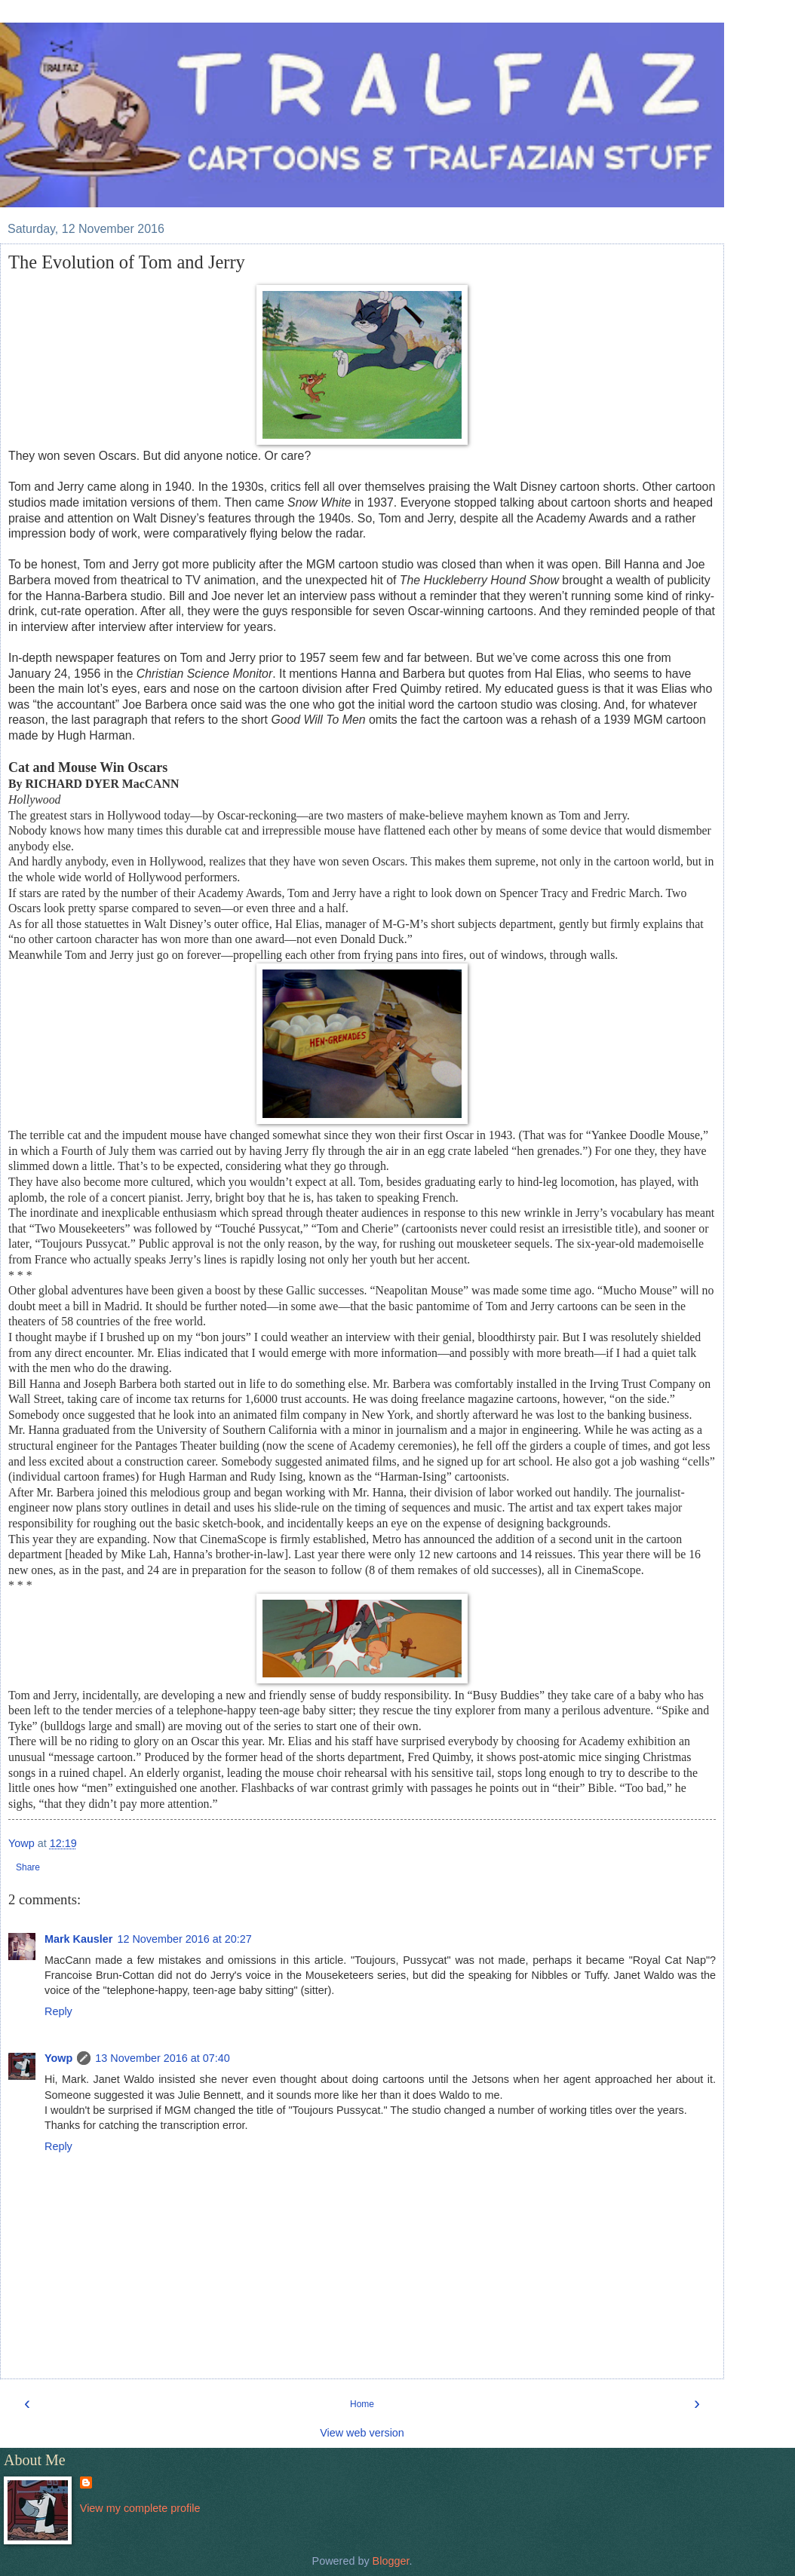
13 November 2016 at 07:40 (162, 2058)
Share (28, 1867)
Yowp (58, 2058)
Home (362, 2404)
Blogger (391, 2561)
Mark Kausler (78, 1939)
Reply (58, 2011)
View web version (362, 2433)
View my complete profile (140, 2508)
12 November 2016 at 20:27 (184, 1939)
